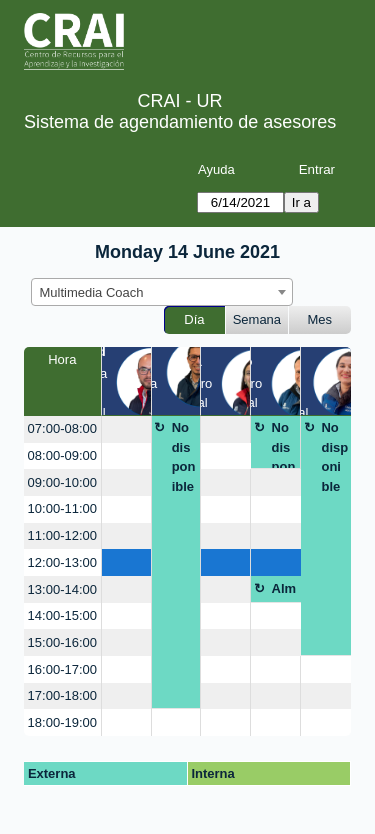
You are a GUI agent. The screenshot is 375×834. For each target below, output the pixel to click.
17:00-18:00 (62, 695)
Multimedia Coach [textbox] (92, 292)
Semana (257, 319)
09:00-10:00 (62, 482)
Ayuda (216, 169)
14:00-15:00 (62, 615)
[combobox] (162, 292)
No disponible (184, 457)
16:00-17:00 (62, 669)
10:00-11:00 (62, 508)
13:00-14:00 (62, 589)
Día (194, 319)
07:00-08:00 (62, 428)
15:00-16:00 (62, 642)
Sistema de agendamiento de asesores (180, 122)
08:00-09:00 (62, 455)
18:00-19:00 (62, 722)
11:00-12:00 (62, 535)
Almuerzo (285, 592)
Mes (320, 319)
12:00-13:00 (62, 562)
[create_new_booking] (126, 429)
